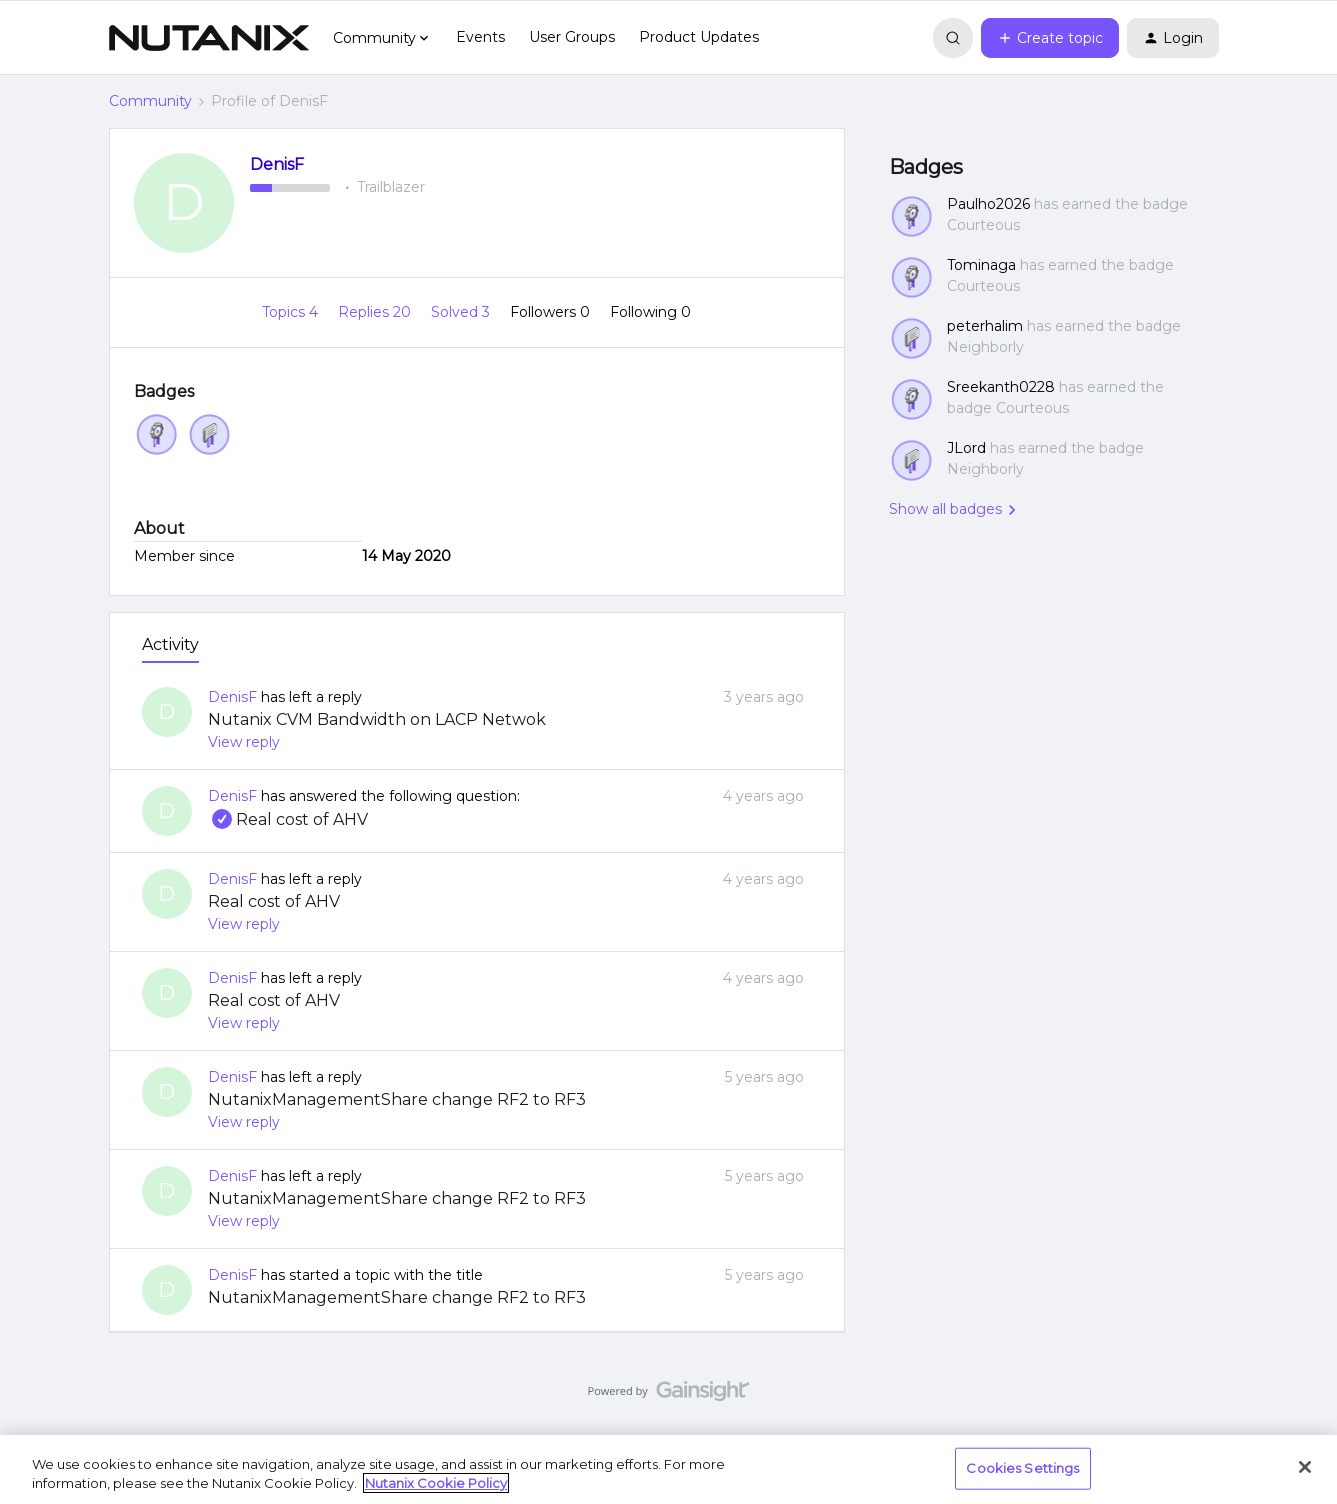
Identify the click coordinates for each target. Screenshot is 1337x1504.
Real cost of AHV (288, 819)
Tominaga (981, 265)
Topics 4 (292, 312)
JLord (966, 448)
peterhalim (985, 326)
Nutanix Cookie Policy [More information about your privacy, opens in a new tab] (436, 1483)
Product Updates (699, 37)
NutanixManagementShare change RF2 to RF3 (397, 1099)
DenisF (277, 164)
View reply (244, 742)
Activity (170, 644)
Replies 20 (376, 312)
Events (480, 37)
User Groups (572, 37)
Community (150, 101)
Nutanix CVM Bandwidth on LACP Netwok (377, 719)
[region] (668, 1469)
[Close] (1305, 1467)
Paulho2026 (988, 204)
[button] (1050, 38)
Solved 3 (462, 312)
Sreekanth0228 (1001, 387)
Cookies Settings (1022, 1468)
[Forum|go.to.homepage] (209, 38)
